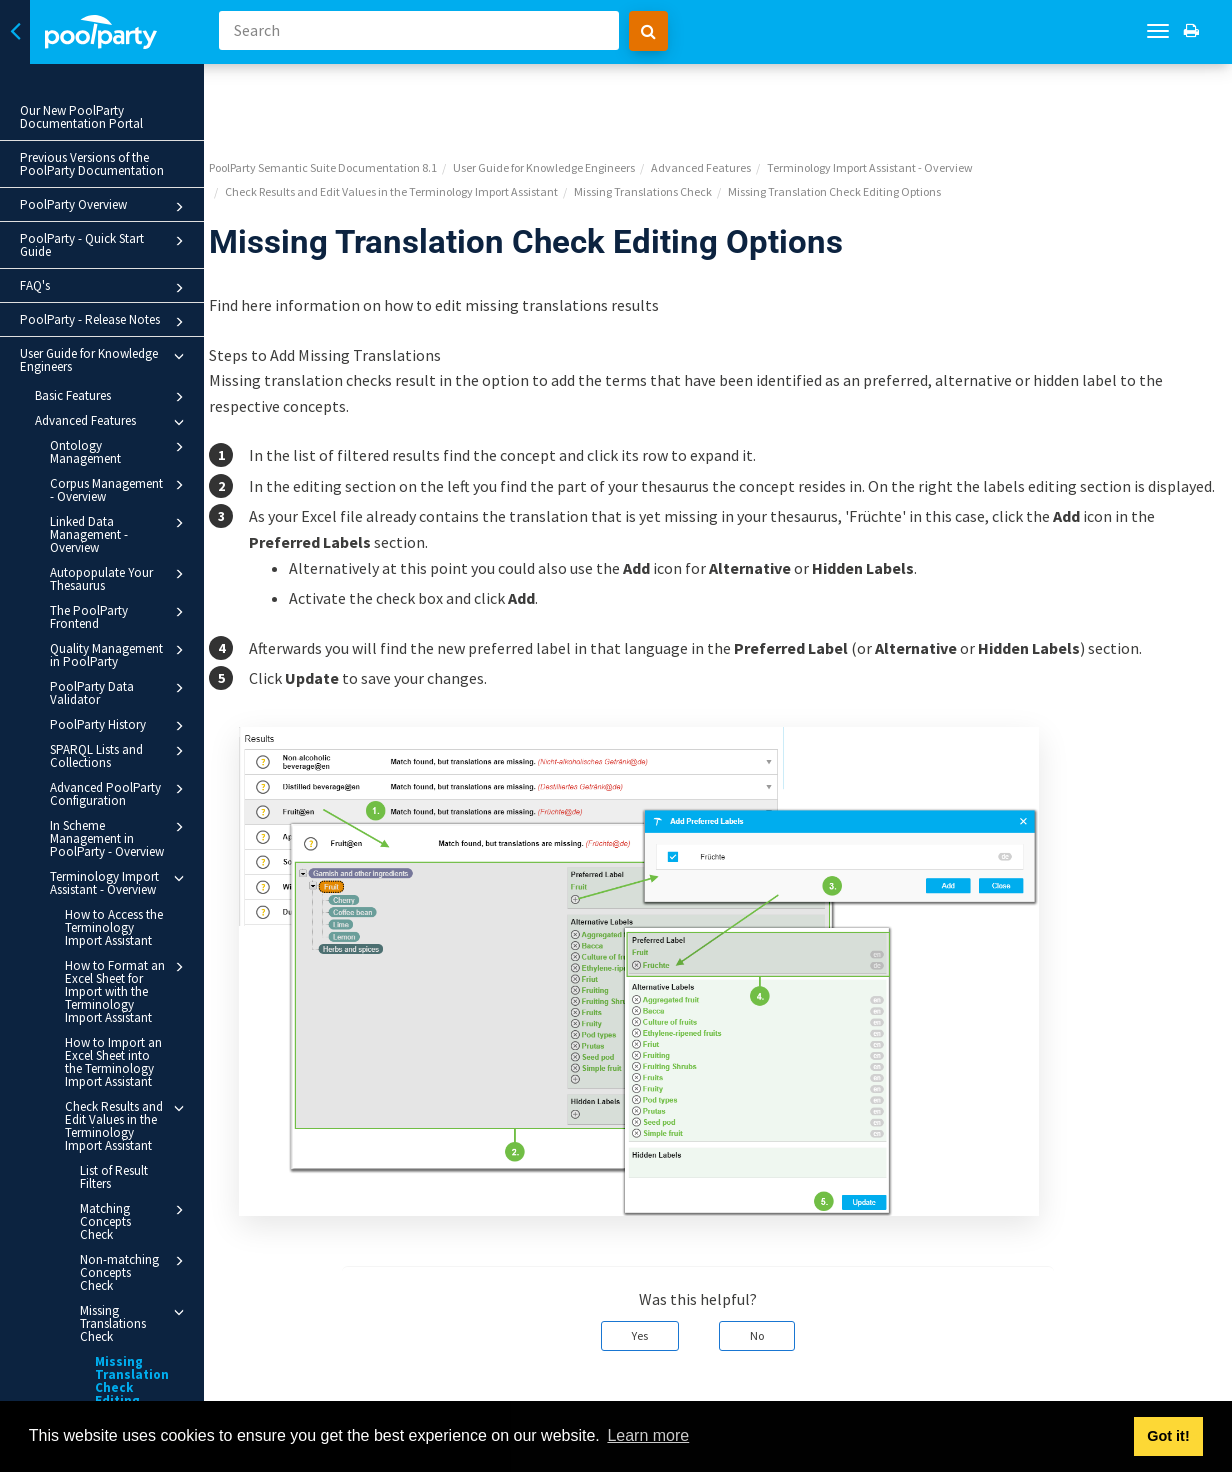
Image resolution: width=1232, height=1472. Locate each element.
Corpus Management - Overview (120, 489)
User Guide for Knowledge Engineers (105, 360)
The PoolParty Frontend (120, 616)
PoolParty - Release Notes (105, 322)
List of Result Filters (114, 1177)
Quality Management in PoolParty (120, 654)
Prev (272, 1388)
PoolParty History (120, 726)
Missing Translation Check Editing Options (132, 1361)
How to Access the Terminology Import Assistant (114, 927)
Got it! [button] (1168, 1436)
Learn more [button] (648, 1435)
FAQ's (105, 288)
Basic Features (113, 397)
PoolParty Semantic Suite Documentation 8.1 (364, 95)
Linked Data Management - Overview (120, 534)
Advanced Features (113, 422)
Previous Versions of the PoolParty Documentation (92, 164)
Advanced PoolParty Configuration (120, 793)
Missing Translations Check (135, 1297)
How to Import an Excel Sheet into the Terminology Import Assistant (113, 1062)
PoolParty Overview (105, 207)
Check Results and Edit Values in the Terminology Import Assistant (128, 1125)
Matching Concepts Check (135, 1214)
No (778, 1289)
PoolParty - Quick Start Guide (105, 245)
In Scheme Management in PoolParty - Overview (120, 838)
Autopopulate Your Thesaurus (120, 578)
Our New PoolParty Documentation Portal (81, 117)
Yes (661, 1289)
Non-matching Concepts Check (135, 1252)
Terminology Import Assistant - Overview (120, 882)
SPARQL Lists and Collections (120, 755)
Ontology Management (120, 451)
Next (1195, 1388)
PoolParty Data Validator (120, 692)
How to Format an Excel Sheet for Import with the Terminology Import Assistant (128, 991)
